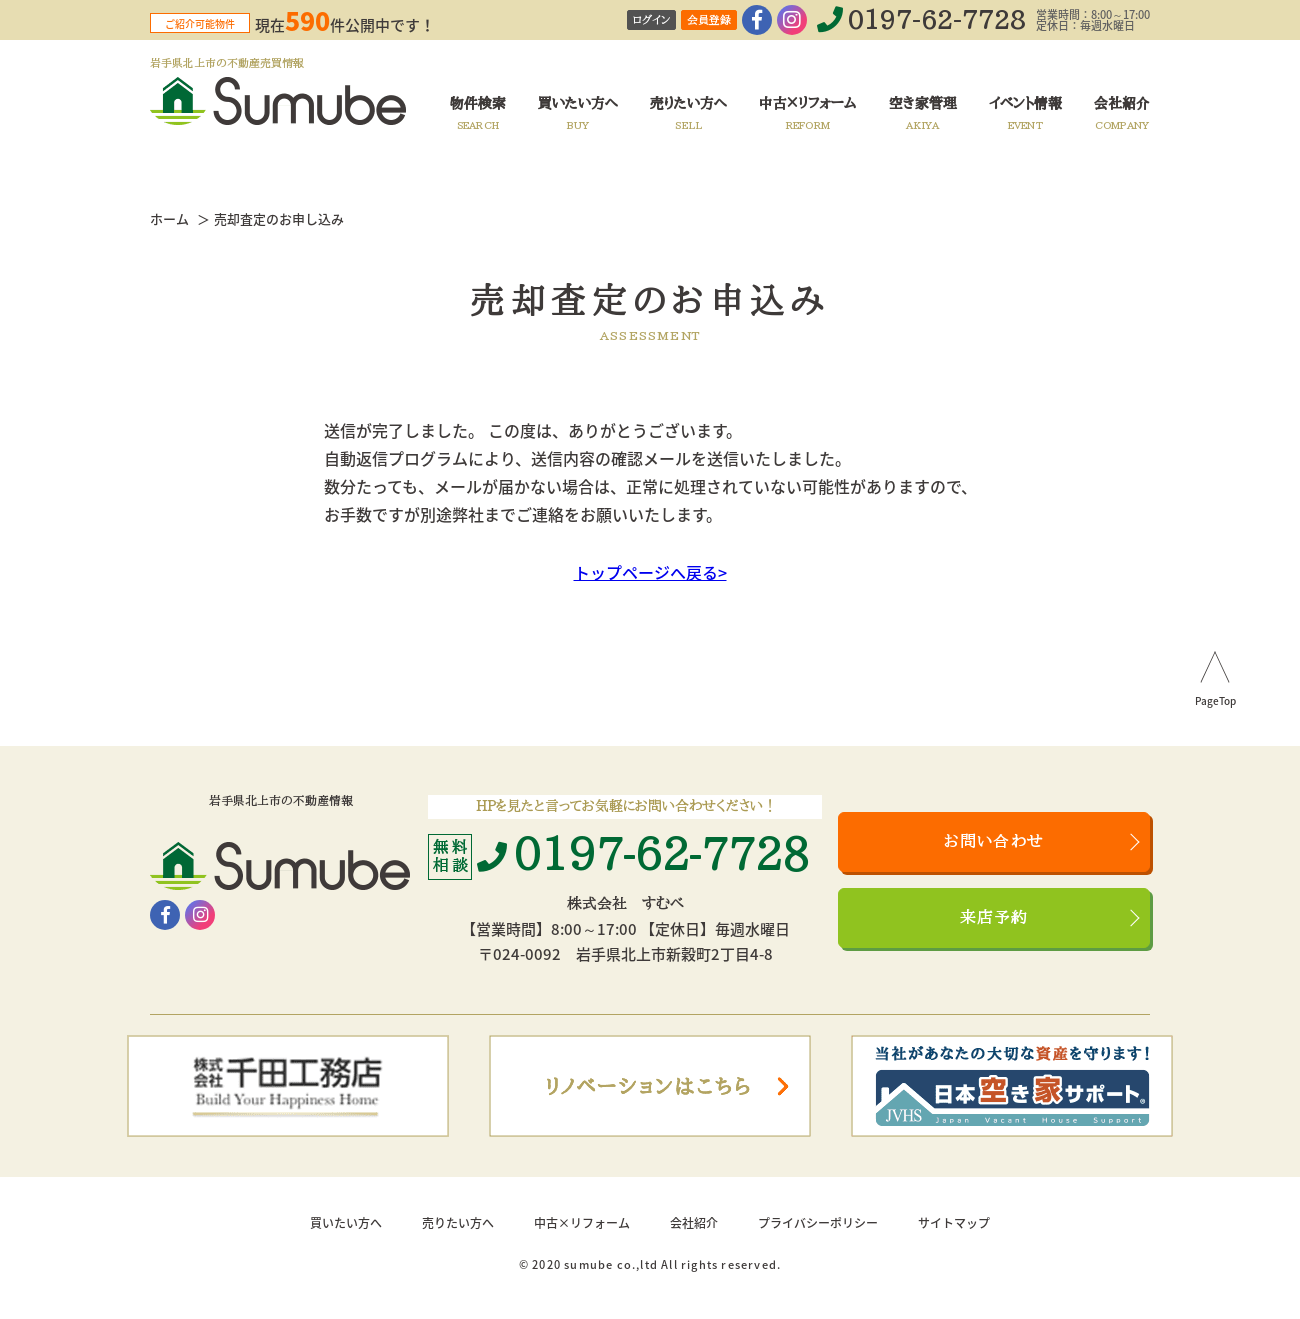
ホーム (169, 218)
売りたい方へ (458, 1223)
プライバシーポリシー (818, 1223)
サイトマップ (954, 1223)
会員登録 (709, 20)
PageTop (1215, 702)
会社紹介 (694, 1223)
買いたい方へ (346, 1223)
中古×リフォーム (582, 1223)
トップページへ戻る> (650, 572)
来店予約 (994, 918)
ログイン (651, 20)
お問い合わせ (994, 842)
